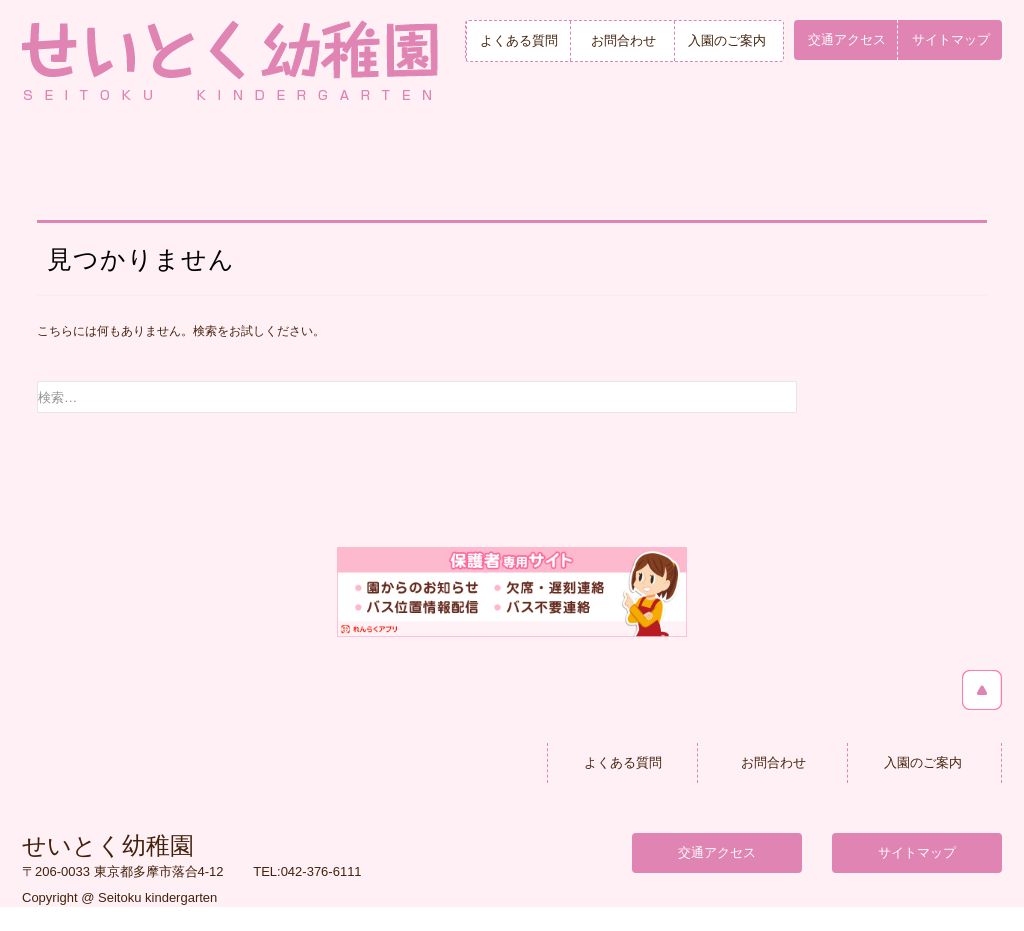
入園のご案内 (727, 40)
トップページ (103, 160)
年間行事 (592, 160)
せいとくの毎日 (429, 160)
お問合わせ (623, 40)
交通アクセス (847, 39)
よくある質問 (519, 40)
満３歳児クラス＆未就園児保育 (755, 160)
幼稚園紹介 (266, 160)
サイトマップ (951, 39)
